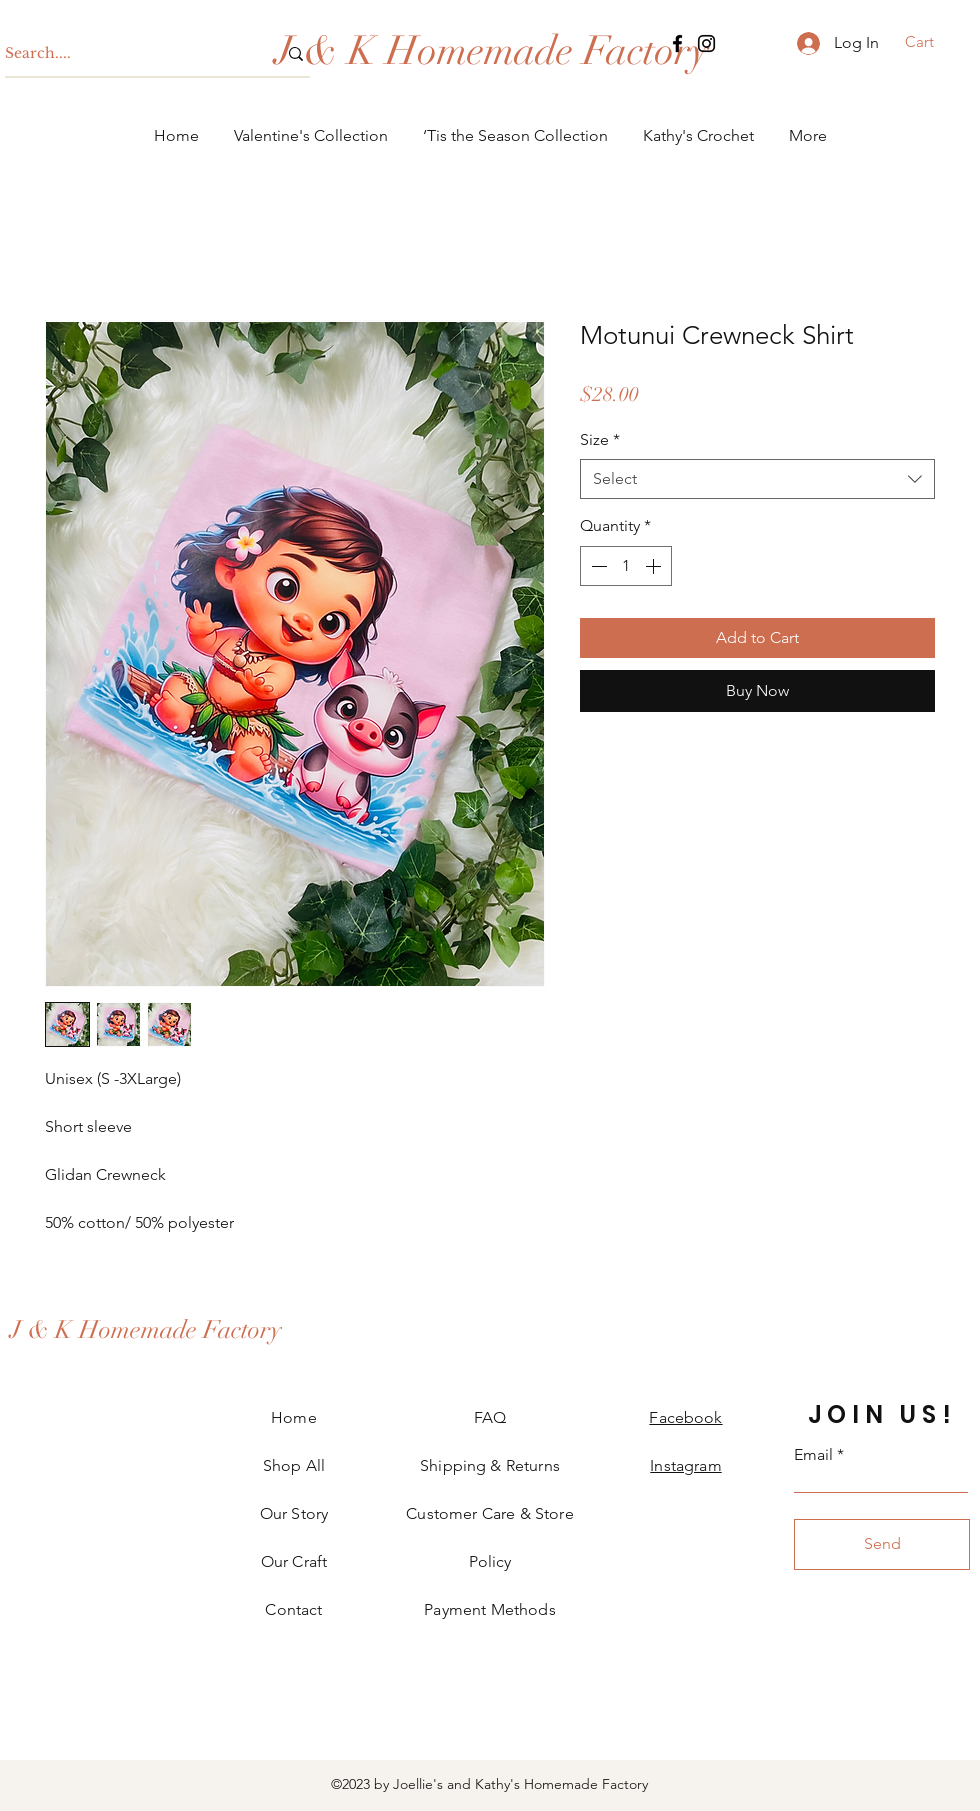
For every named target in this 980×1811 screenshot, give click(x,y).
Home (294, 1417)
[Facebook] (677, 43)
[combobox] (757, 479)
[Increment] (655, 566)
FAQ (490, 1417)
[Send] (882, 1544)
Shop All (294, 1465)
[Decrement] (597, 566)
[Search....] (126, 54)
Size (600, 439)
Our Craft (294, 1561)
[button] (932, 42)
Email (813, 1455)
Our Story (294, 1513)
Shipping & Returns (490, 1465)
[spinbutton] (626, 566)
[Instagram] (706, 43)
